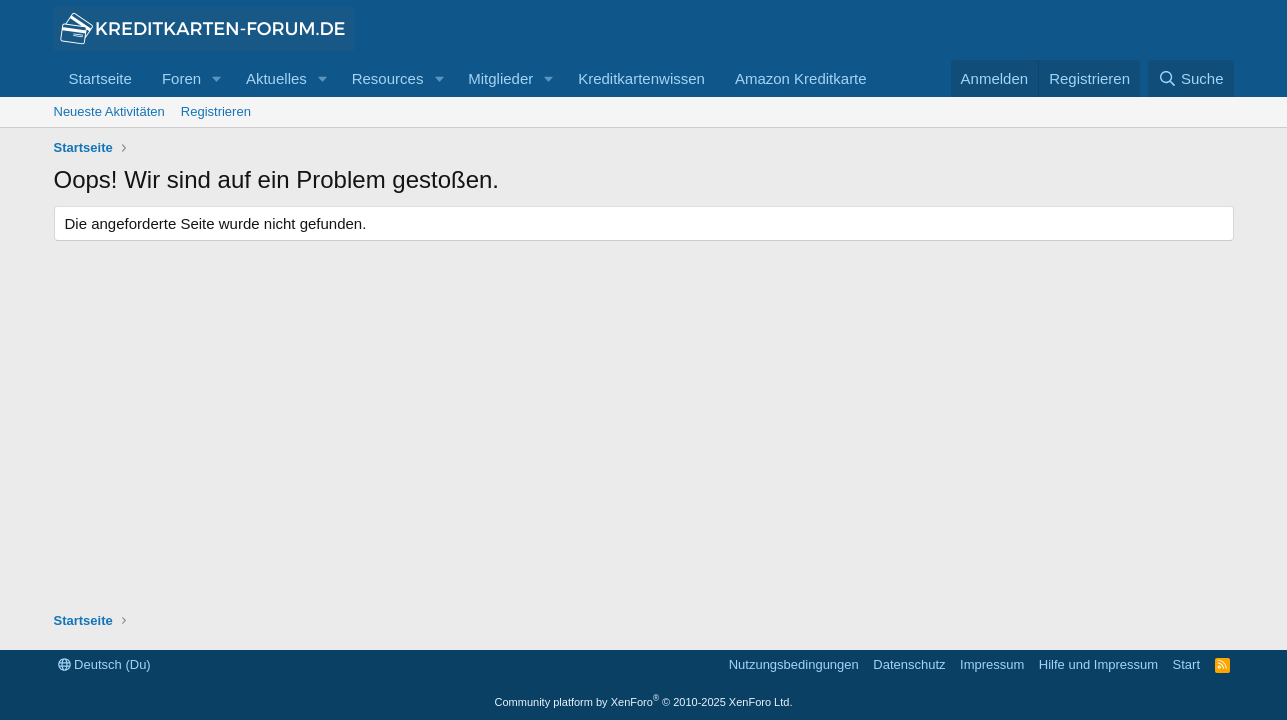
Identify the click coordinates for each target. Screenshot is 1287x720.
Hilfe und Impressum (1098, 664)
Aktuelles (276, 78)
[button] (217, 78)
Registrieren (216, 111)
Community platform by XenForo (644, 702)
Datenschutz (909, 664)
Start (1186, 664)
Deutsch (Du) (104, 664)
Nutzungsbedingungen (794, 664)
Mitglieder (500, 78)
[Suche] (1191, 78)
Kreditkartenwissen (641, 78)
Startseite (100, 78)
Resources (388, 78)
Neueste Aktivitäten (109, 111)
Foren (181, 78)
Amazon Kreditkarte (801, 78)
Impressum (992, 664)
